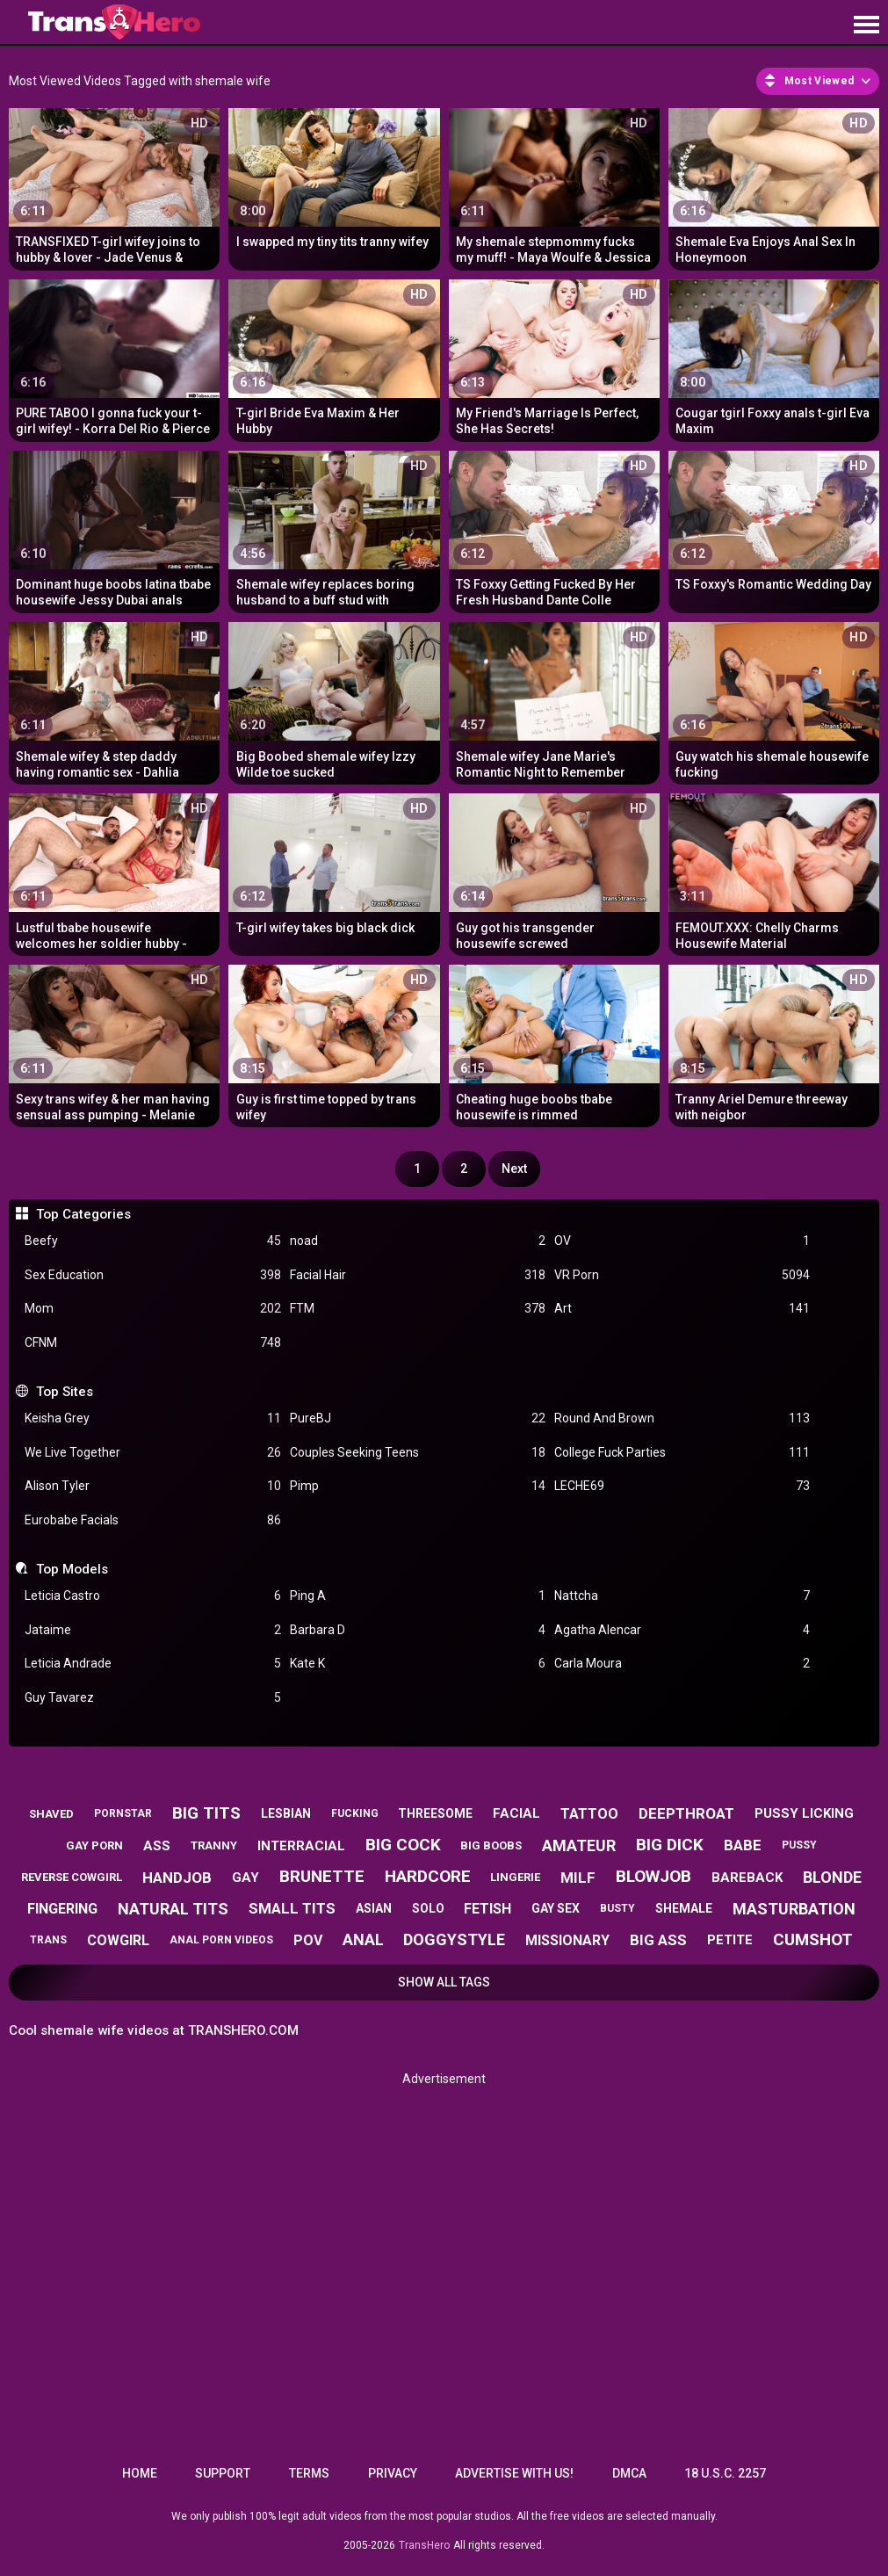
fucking (355, 1813)
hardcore (428, 1876)
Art (682, 1308)
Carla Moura (682, 1663)
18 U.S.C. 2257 (725, 2473)
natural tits (173, 1908)
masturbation (794, 1908)
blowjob (653, 1876)
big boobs (491, 1845)
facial (516, 1813)
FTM (417, 1308)
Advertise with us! (514, 2473)
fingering (62, 1908)
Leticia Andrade (152, 1663)
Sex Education (152, 1275)
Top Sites (64, 1392)
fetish (487, 1908)
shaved (51, 1813)
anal (363, 1939)
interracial (301, 1846)
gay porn (94, 1845)
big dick (670, 1844)
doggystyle (454, 1939)
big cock (403, 1844)
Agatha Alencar (682, 1630)
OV (682, 1241)
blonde (832, 1877)
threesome (435, 1813)
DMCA (629, 2473)
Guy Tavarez (152, 1697)
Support (222, 2473)
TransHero (424, 2545)
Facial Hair (417, 1275)
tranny (214, 1845)
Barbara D (417, 1630)
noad (417, 1241)
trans (48, 1940)
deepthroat (686, 1813)
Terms (309, 2473)
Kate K (417, 1663)
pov (307, 1940)
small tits (292, 1908)
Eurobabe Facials (152, 1520)
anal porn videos (221, 1940)
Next (514, 1168)
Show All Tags (444, 1982)
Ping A (417, 1595)
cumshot (813, 1939)
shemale (683, 1908)
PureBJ (417, 1418)
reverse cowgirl (71, 1877)
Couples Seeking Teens (417, 1452)
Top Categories (83, 1214)
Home (139, 2473)
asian (374, 1908)
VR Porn (682, 1275)
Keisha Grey (152, 1418)
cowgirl (118, 1940)
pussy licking (804, 1813)
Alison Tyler (152, 1486)
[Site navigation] (866, 25)
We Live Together (152, 1452)
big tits (206, 1813)
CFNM (152, 1342)
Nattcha (682, 1595)
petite (730, 1940)
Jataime (152, 1630)
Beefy (152, 1241)
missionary (567, 1940)
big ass (658, 1940)
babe (743, 1845)
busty (617, 1908)
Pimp (417, 1486)
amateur (579, 1845)
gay (245, 1877)
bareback (747, 1877)
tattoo (589, 1813)
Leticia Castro (152, 1595)
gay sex (555, 1908)
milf (578, 1877)
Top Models (72, 1569)
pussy (799, 1845)
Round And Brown (682, 1418)
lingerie (515, 1877)
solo (428, 1908)
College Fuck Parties (682, 1452)
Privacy (392, 2473)
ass (156, 1846)
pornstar (123, 1813)
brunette (322, 1876)
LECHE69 (682, 1486)
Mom (152, 1308)
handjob (177, 1877)
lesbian (286, 1813)
